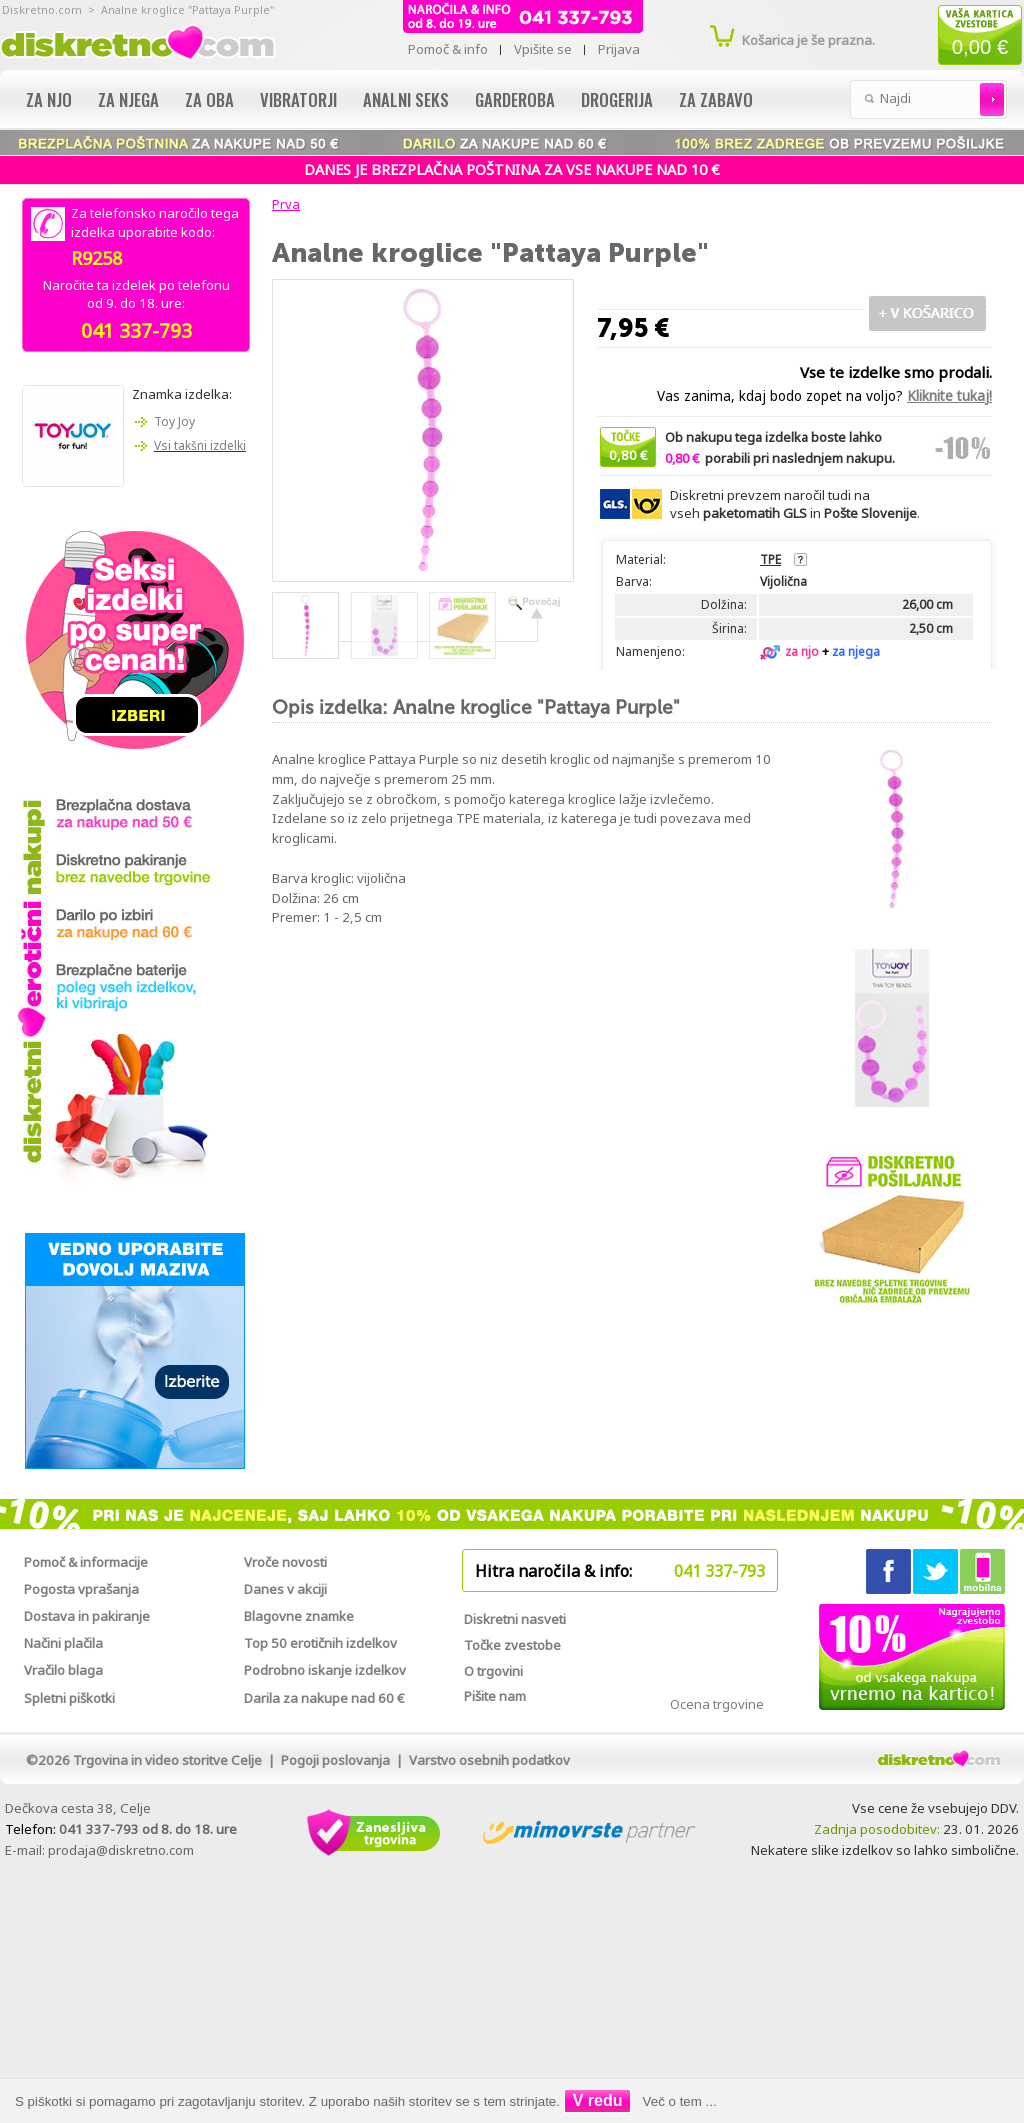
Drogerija (617, 99)
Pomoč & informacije (86, 1562)
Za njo (49, 99)
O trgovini (493, 1671)
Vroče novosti (285, 1562)
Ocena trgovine (717, 1704)
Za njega (128, 99)
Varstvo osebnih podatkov (489, 1760)
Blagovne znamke (299, 1616)
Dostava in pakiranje (87, 1616)
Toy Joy (174, 421)
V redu (598, 2100)
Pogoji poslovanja (335, 1760)
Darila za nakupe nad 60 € (324, 1698)
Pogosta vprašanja (81, 1589)
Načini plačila (63, 1643)
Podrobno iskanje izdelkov (325, 1670)
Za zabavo (716, 99)
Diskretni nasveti (515, 1619)
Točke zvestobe (512, 1645)
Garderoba (515, 99)
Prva (283, 204)
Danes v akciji (285, 1589)
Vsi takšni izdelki (200, 445)
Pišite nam (495, 1696)
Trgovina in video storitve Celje (167, 1760)
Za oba (209, 99)
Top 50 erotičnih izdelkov (320, 1643)
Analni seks (406, 99)
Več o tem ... (680, 2101)
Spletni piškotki (69, 1698)
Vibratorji (298, 99)
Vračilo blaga (63, 1670)
